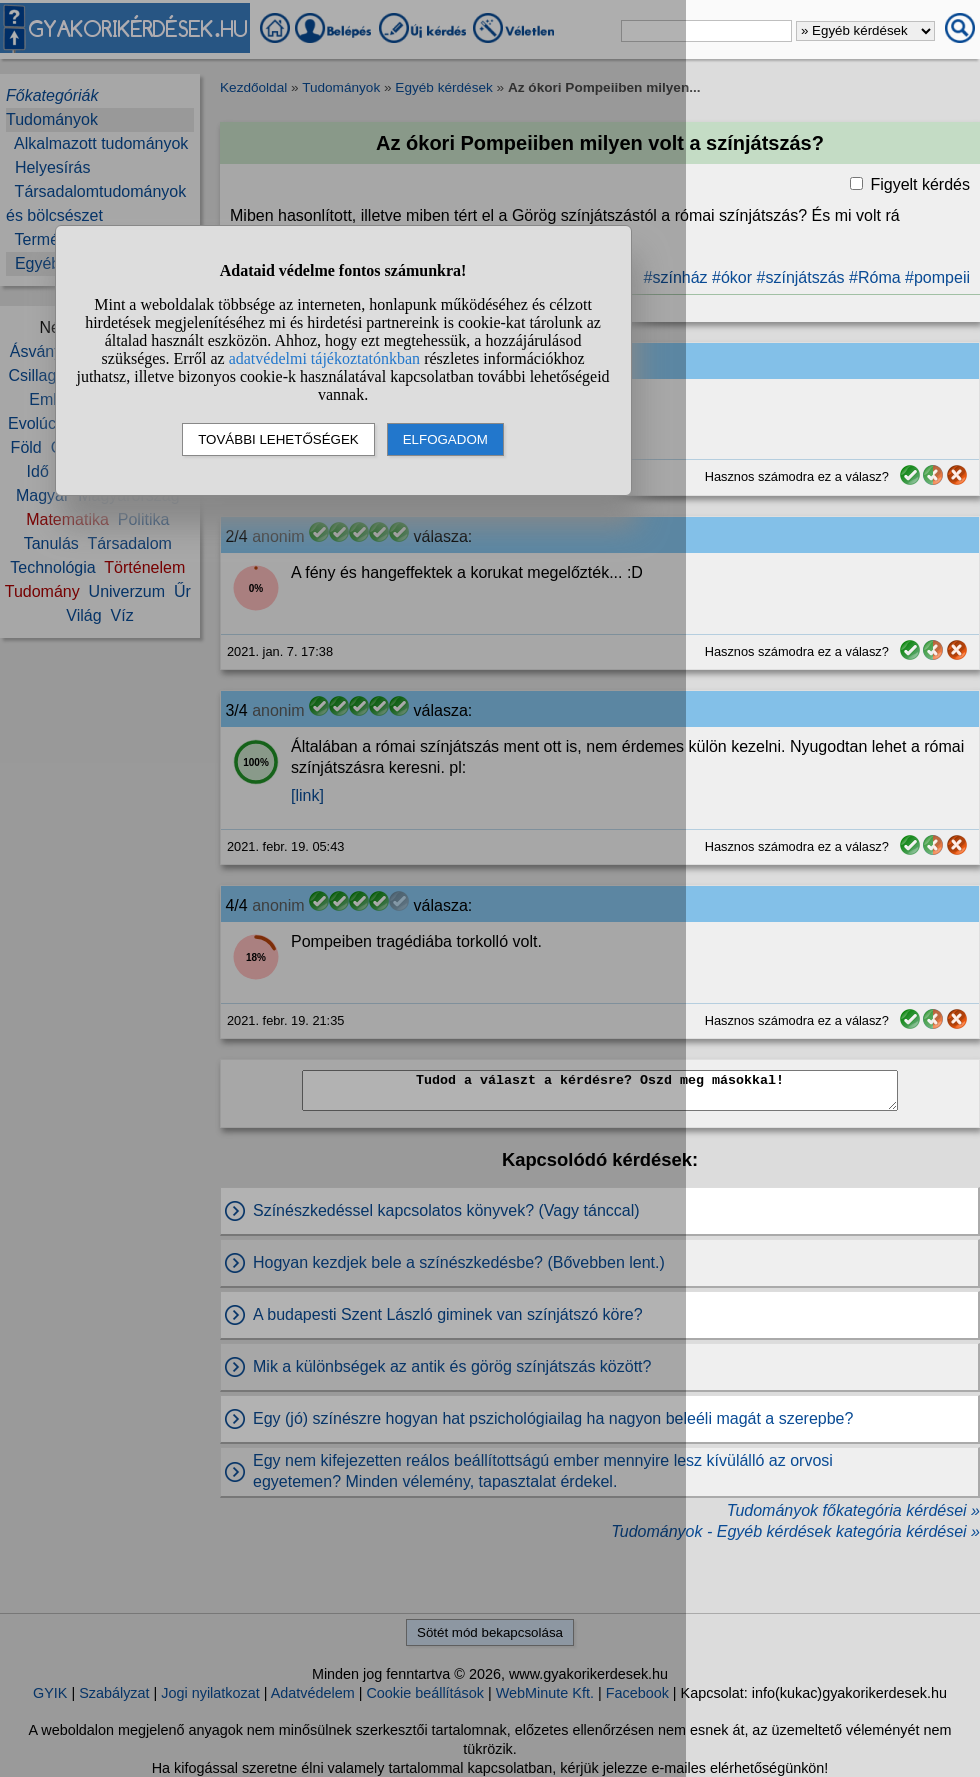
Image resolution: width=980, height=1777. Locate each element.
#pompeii (937, 277)
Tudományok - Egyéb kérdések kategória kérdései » (795, 1531)
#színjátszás (801, 277)
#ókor (732, 277)
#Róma (875, 277)
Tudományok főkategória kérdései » (853, 1510)
